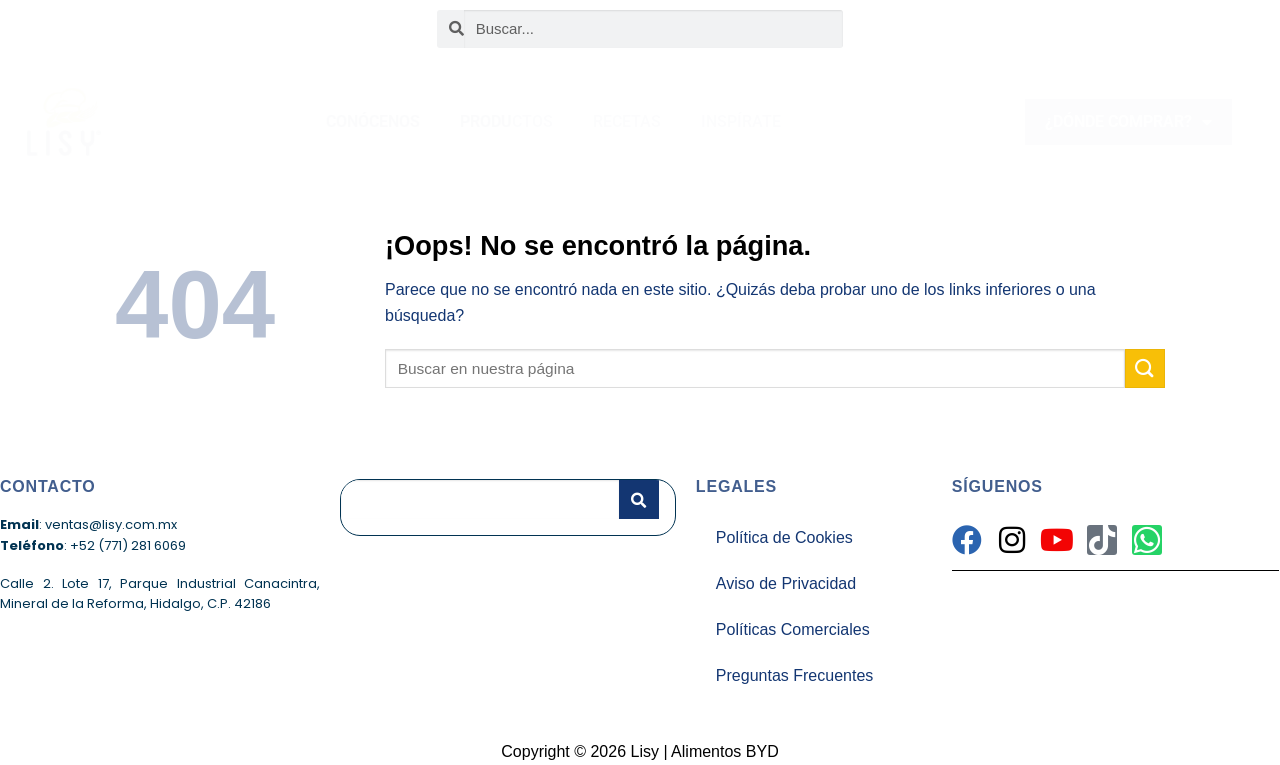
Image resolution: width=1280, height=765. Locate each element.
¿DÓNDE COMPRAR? (1128, 122)
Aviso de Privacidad (786, 583)
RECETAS (627, 121)
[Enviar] (1145, 368)
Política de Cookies (784, 537)
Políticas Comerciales (793, 629)
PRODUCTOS (506, 121)
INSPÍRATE (741, 121)
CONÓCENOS (373, 121)
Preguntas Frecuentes (794, 675)
